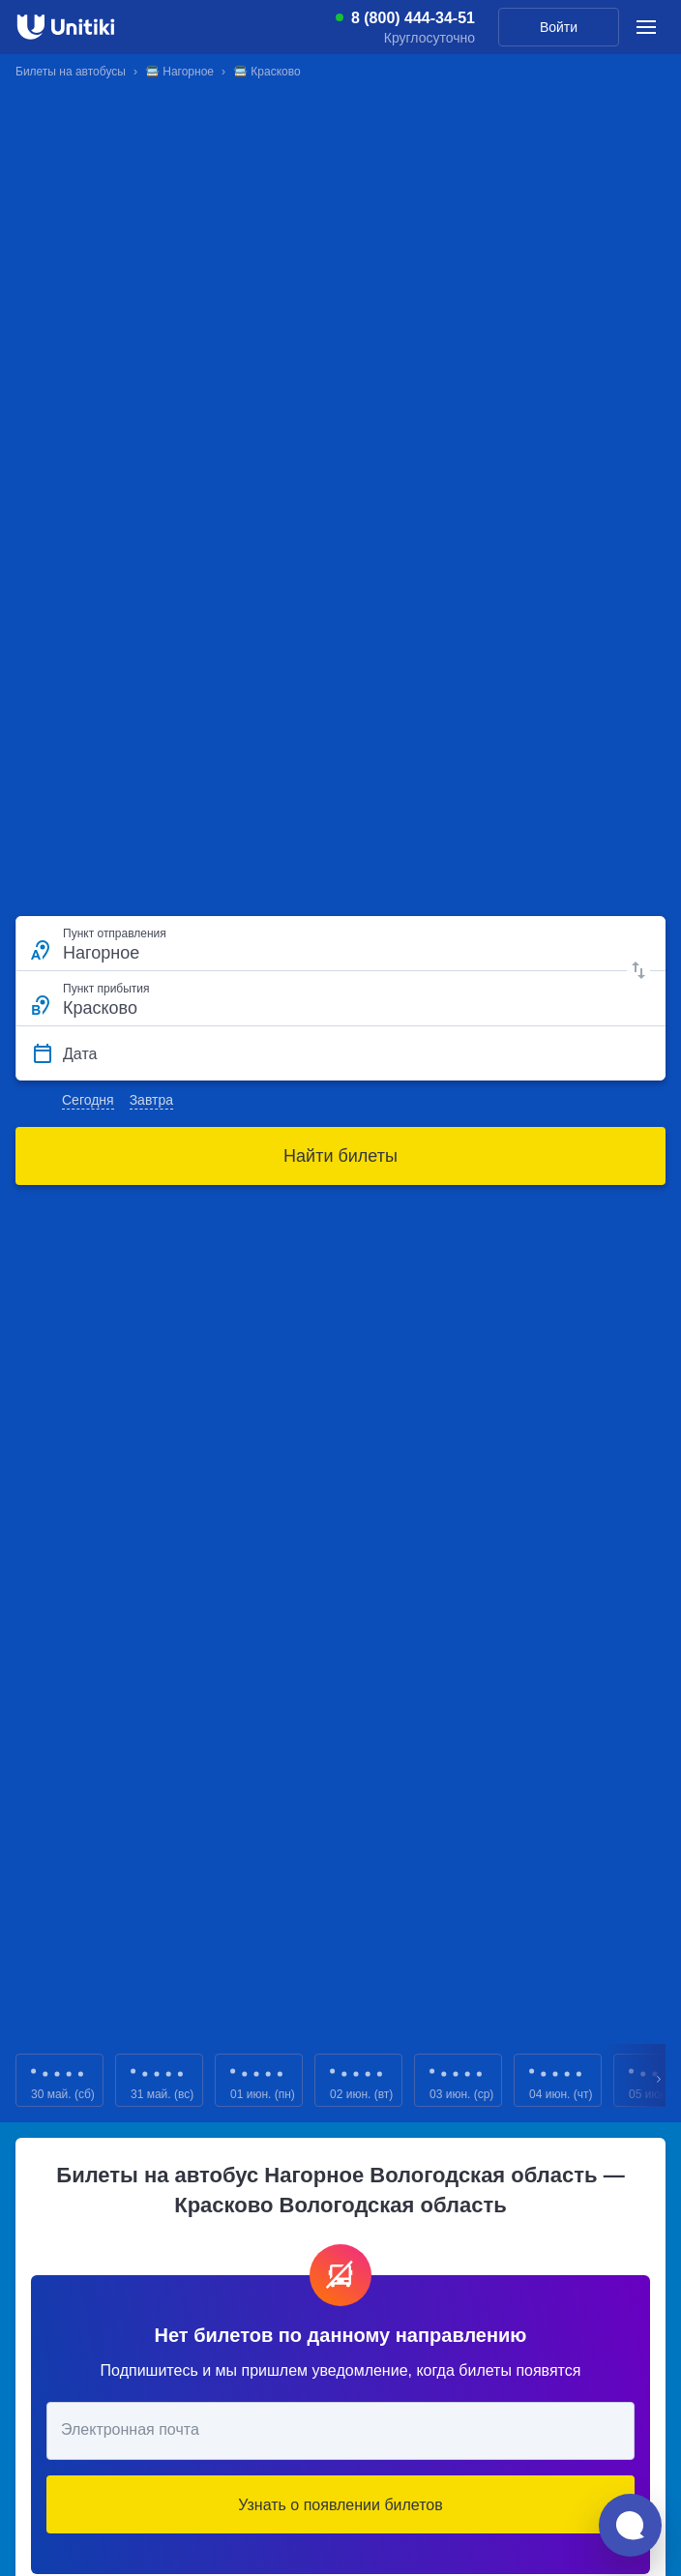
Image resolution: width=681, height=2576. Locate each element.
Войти (558, 27)
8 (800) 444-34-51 (413, 18)
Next (660, 2080)
